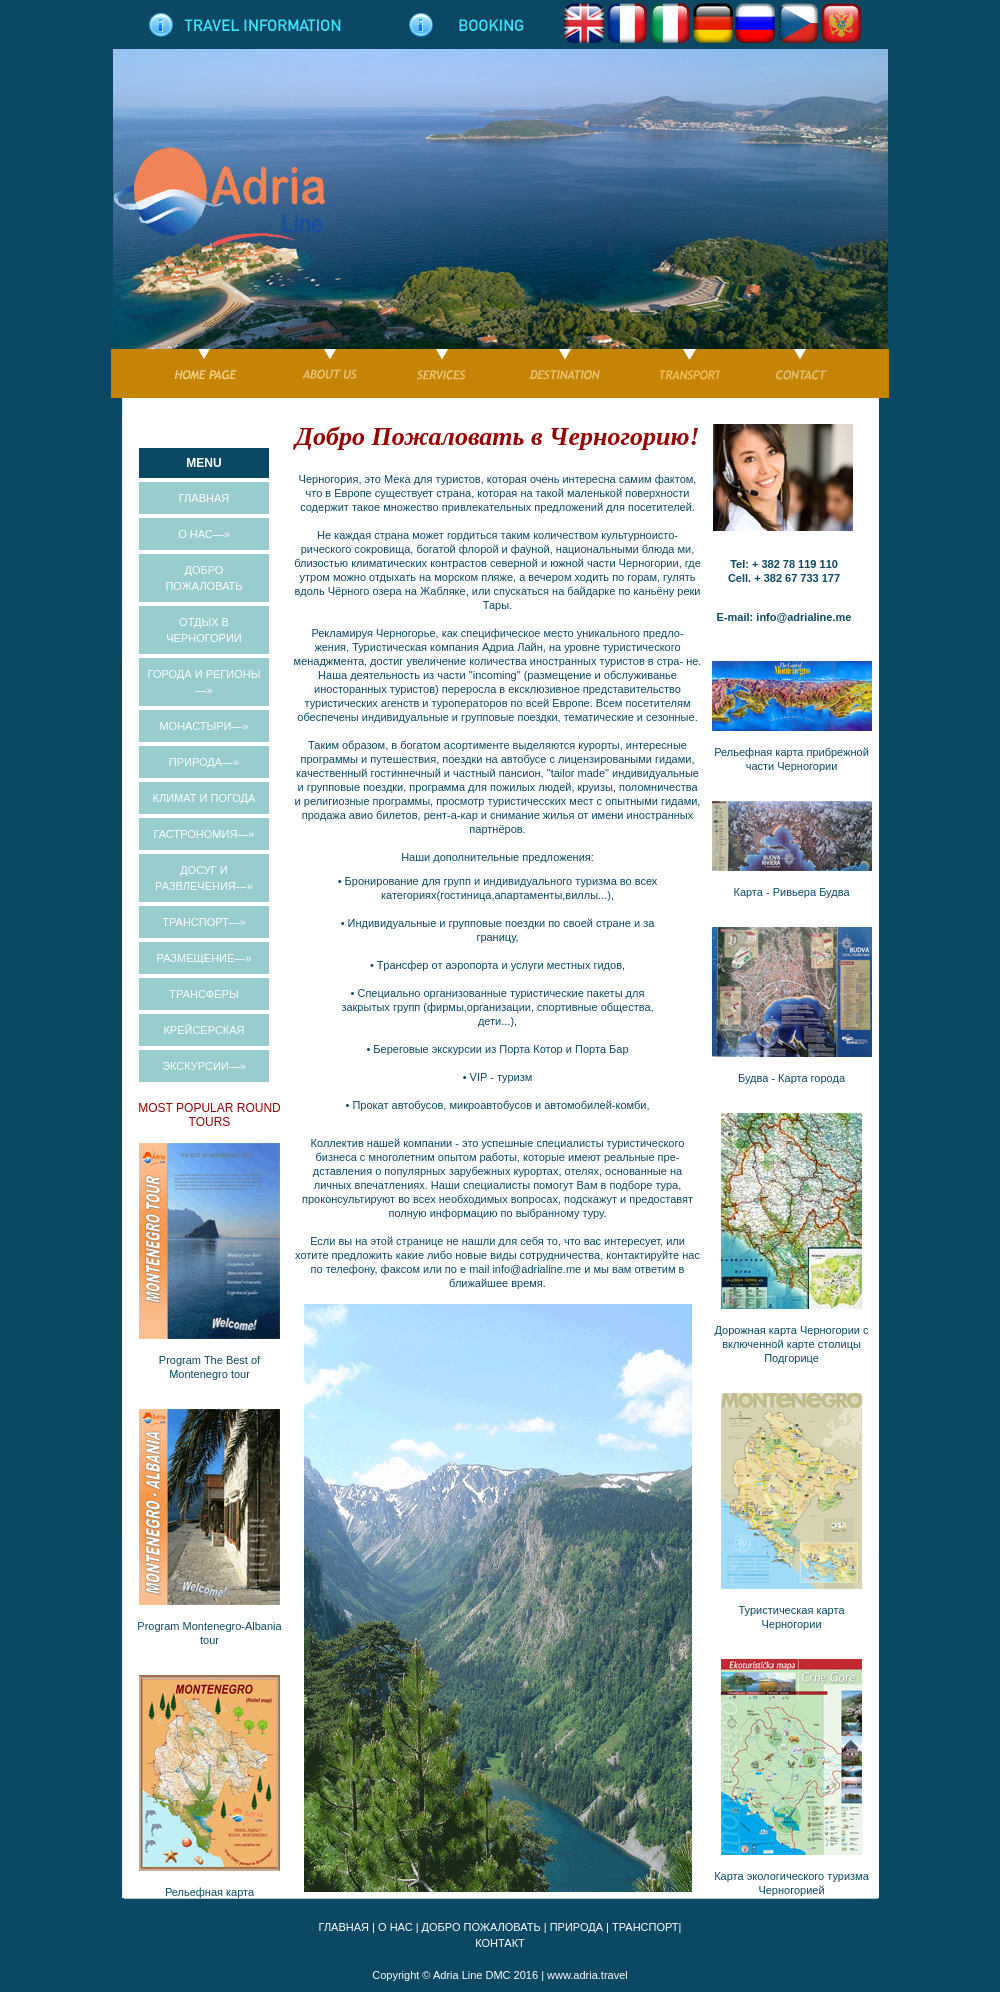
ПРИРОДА (576, 1927)
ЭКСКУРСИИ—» (204, 1066)
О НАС (395, 1927)
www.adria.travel (587, 1975)
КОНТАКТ (500, 1943)
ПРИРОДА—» (204, 762)
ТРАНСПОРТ (645, 1927)
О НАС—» (204, 534)
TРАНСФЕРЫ (203, 994)
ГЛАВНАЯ (204, 498)
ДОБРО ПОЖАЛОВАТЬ (481, 1927)
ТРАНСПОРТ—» (203, 922)
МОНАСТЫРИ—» (203, 726)
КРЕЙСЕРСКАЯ (203, 1030)
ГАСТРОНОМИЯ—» (204, 834)
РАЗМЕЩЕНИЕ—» (204, 958)
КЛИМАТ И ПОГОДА (204, 798)
